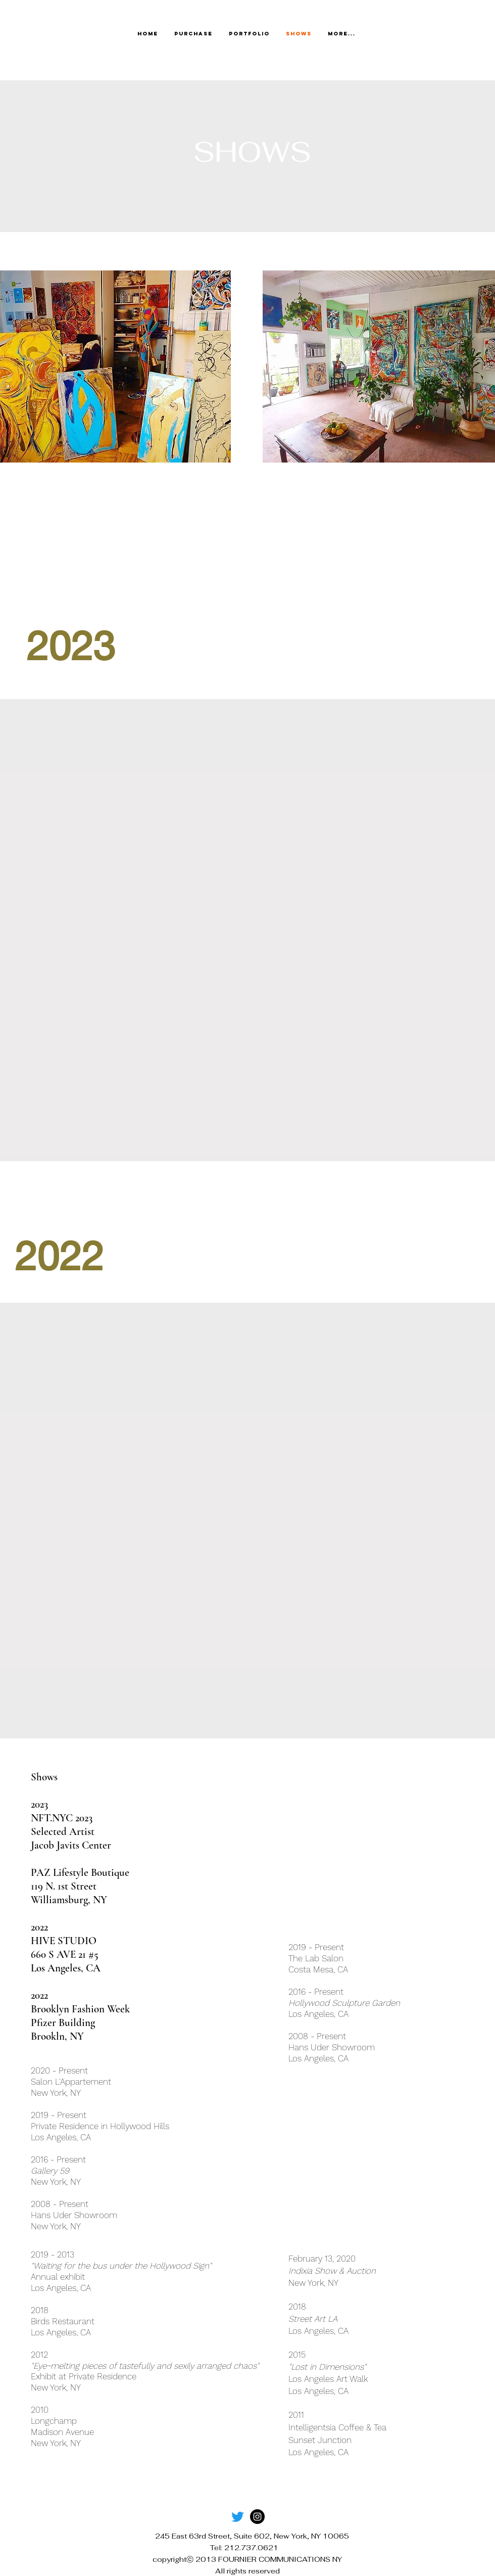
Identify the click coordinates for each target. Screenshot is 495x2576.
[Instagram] (257, 2516)
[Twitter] (237, 2516)
